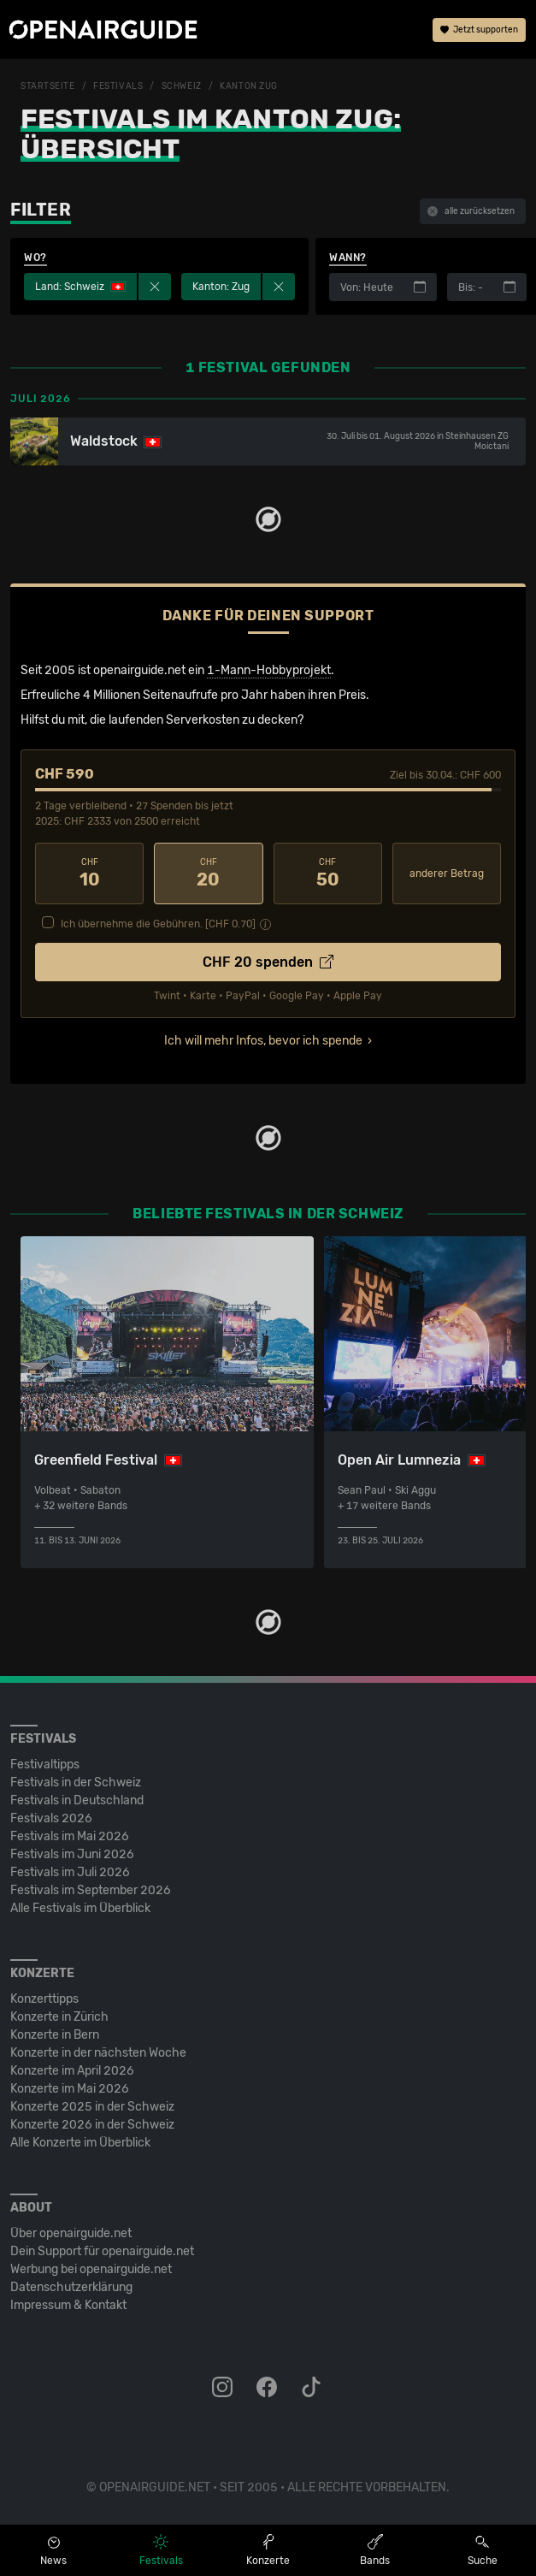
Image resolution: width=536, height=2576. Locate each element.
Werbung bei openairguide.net (91, 2269)
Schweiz (182, 86)
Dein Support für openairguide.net (102, 2251)
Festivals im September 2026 (90, 1890)
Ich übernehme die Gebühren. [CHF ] (158, 924)
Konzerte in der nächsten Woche (98, 2053)
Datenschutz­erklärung (71, 2287)
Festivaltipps (45, 1764)
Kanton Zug (249, 86)
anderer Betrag (446, 873)
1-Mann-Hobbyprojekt (269, 670)
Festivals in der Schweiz (75, 1782)
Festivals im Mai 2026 (69, 1836)
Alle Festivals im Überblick (80, 1908)
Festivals (118, 86)
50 (327, 873)
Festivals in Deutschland (77, 1800)
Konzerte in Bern (54, 2035)
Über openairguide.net (71, 2233)
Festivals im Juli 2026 (70, 1872)
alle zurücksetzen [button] (471, 211)
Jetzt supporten (479, 30)
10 (89, 873)
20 (208, 873)
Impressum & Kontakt (68, 2305)
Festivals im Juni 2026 (72, 1854)
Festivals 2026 (51, 1818)
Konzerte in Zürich (59, 2017)
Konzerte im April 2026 (72, 2071)
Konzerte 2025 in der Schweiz (92, 2106)
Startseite (48, 86)
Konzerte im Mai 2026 (69, 2089)
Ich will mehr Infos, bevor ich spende (263, 1040)
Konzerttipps (44, 1999)
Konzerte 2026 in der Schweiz (92, 2124)
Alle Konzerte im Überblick (80, 2142)
